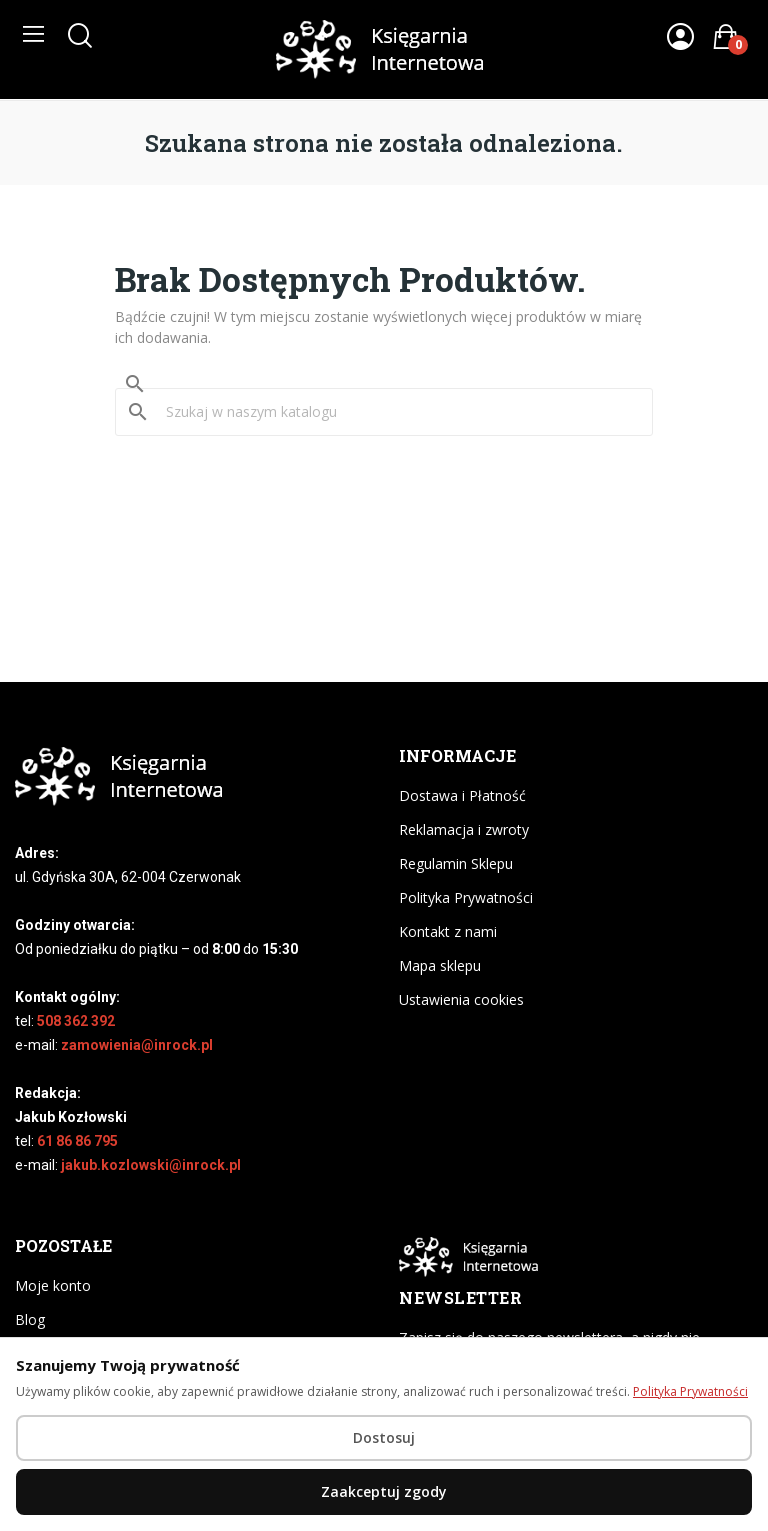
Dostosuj (384, 1437)
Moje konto (53, 1285)
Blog (30, 1319)
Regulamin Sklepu (456, 863)
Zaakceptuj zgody (384, 1491)
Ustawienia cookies (461, 999)
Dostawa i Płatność (462, 795)
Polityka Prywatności (466, 897)
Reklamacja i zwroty (464, 829)
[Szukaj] (396, 412)
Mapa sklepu (440, 965)
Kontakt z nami (448, 931)
